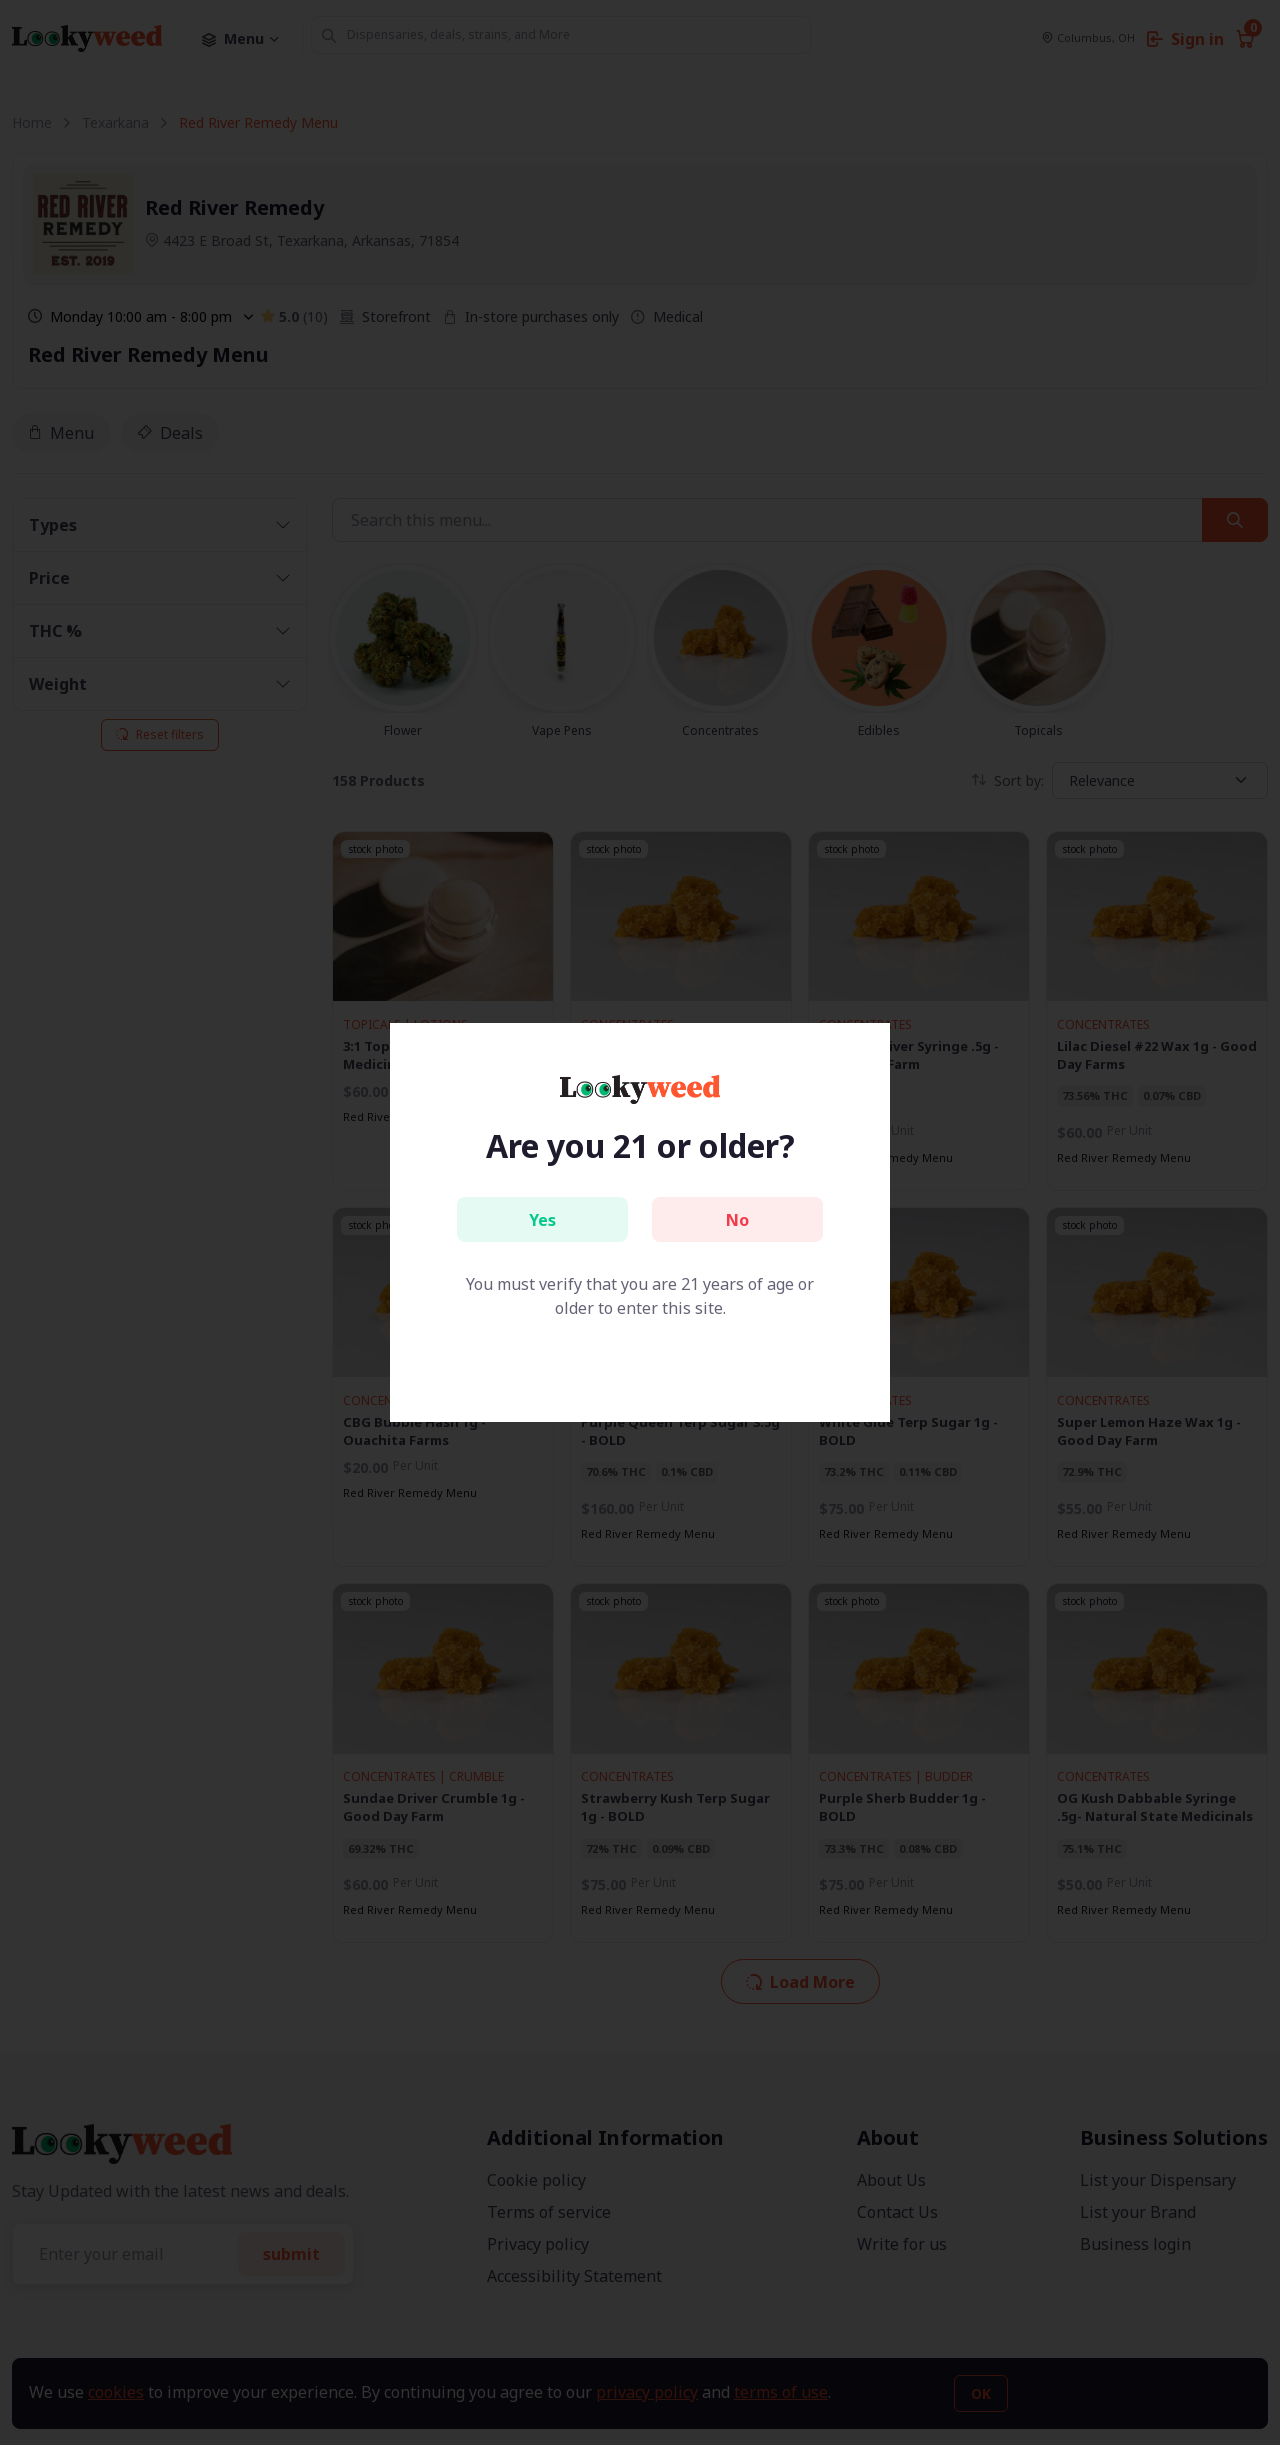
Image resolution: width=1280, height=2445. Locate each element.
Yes (542, 1220)
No (737, 1220)
